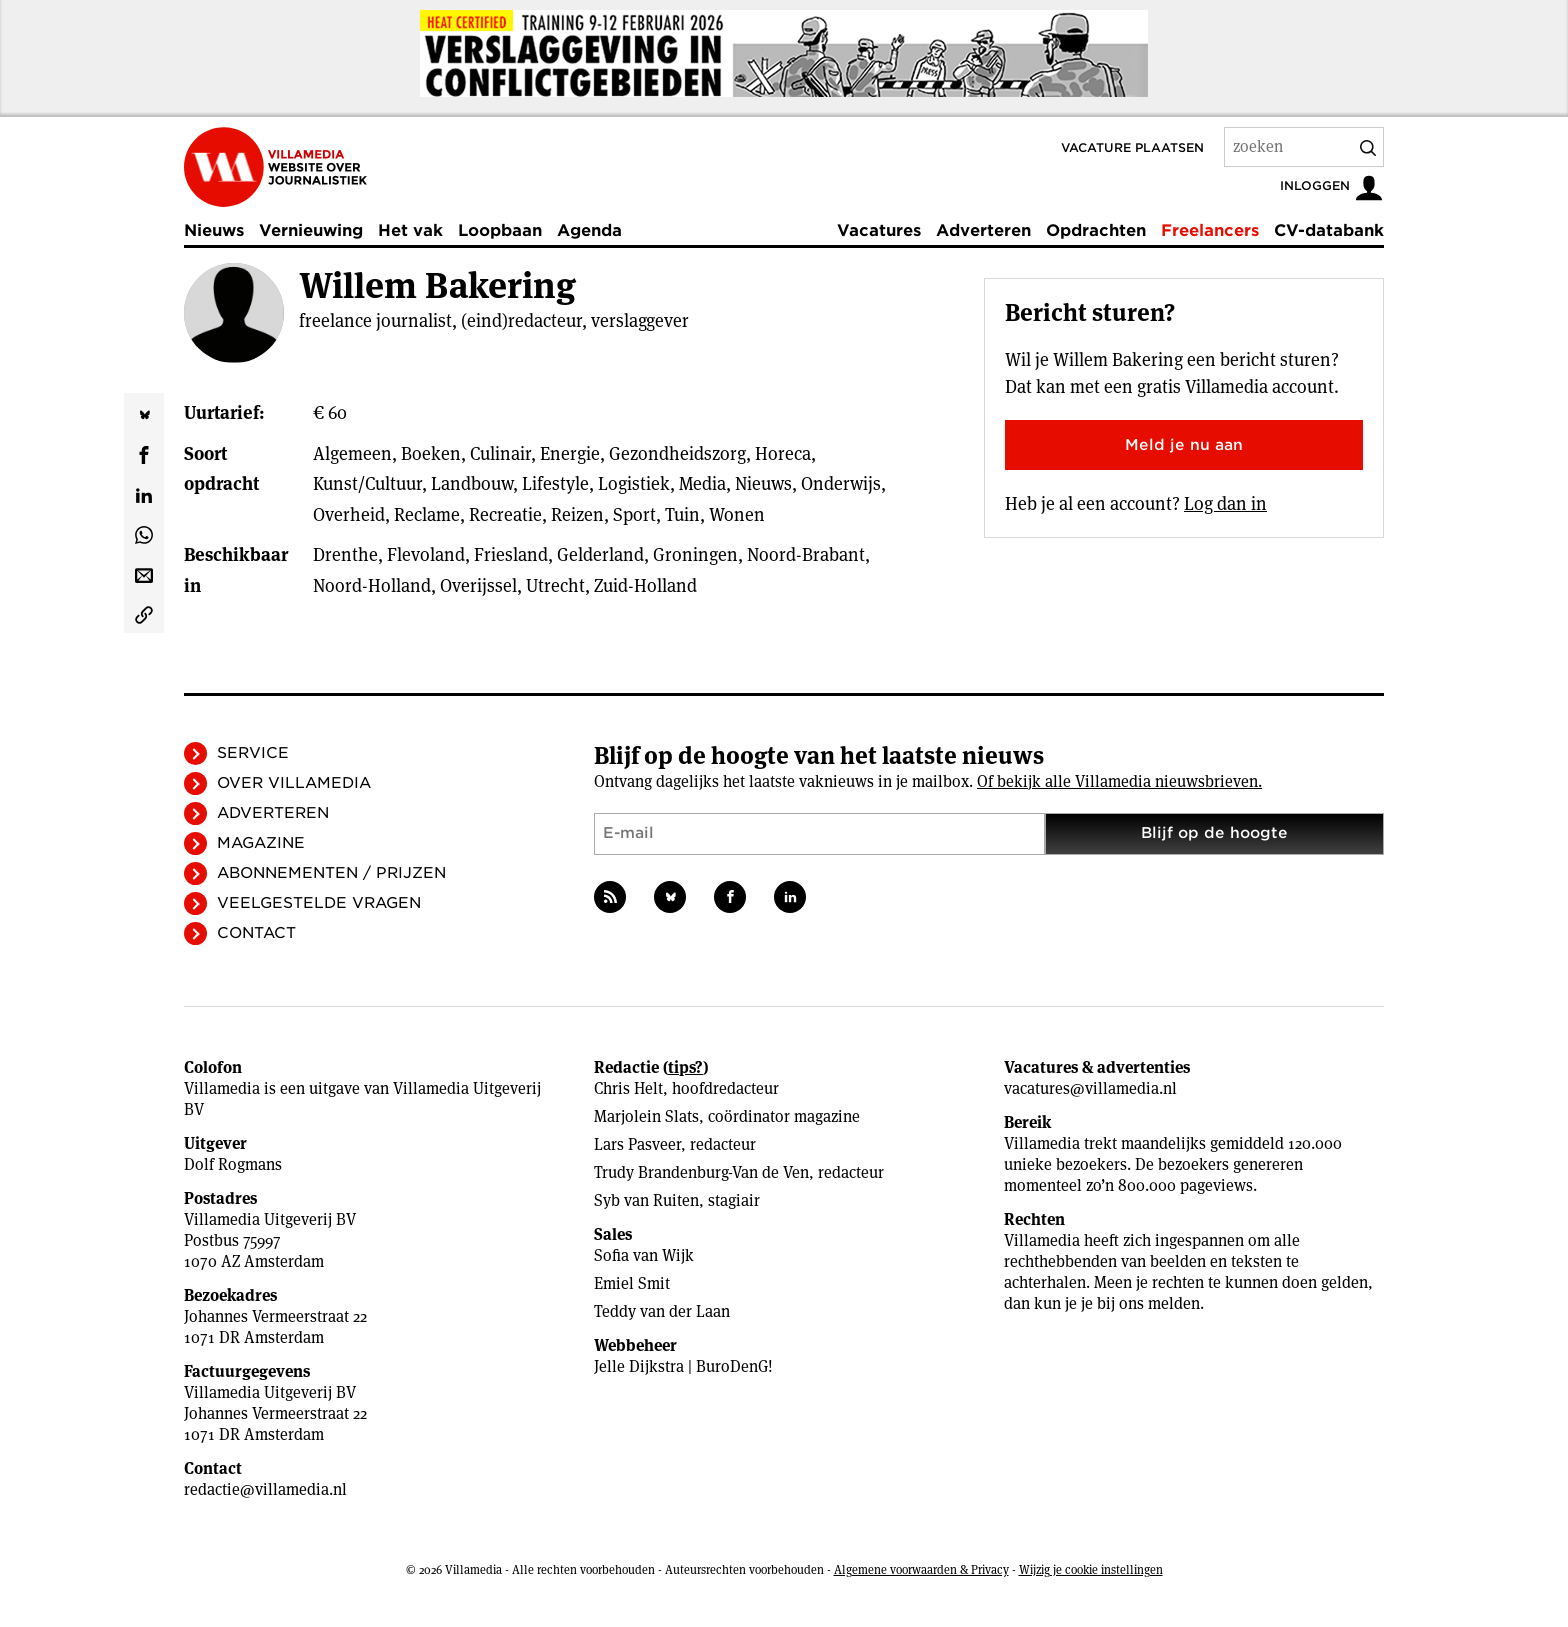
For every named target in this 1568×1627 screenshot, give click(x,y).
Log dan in (1225, 503)
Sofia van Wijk (644, 1255)
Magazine (261, 843)
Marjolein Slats (646, 1116)
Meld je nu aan (1184, 445)
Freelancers (1210, 230)
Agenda (589, 230)
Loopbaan (500, 230)
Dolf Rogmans (233, 1164)
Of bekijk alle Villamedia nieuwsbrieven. (1119, 781)
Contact (256, 933)
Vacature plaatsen (1132, 147)
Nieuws (214, 230)
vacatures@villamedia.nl (1090, 1088)
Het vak (410, 230)
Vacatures (879, 230)
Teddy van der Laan (662, 1311)
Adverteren (983, 230)
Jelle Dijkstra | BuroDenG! (683, 1366)
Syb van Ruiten (646, 1200)
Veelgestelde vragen (319, 903)
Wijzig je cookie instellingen (1091, 1569)
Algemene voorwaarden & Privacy (921, 1569)
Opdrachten (1096, 230)
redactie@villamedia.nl (265, 1489)
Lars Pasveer (637, 1144)
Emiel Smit (632, 1283)
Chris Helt (628, 1088)
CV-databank (1329, 230)
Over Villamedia (294, 783)
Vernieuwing (311, 230)
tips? (685, 1067)
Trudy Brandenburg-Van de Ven (701, 1172)
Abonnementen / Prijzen (331, 873)
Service (253, 753)
